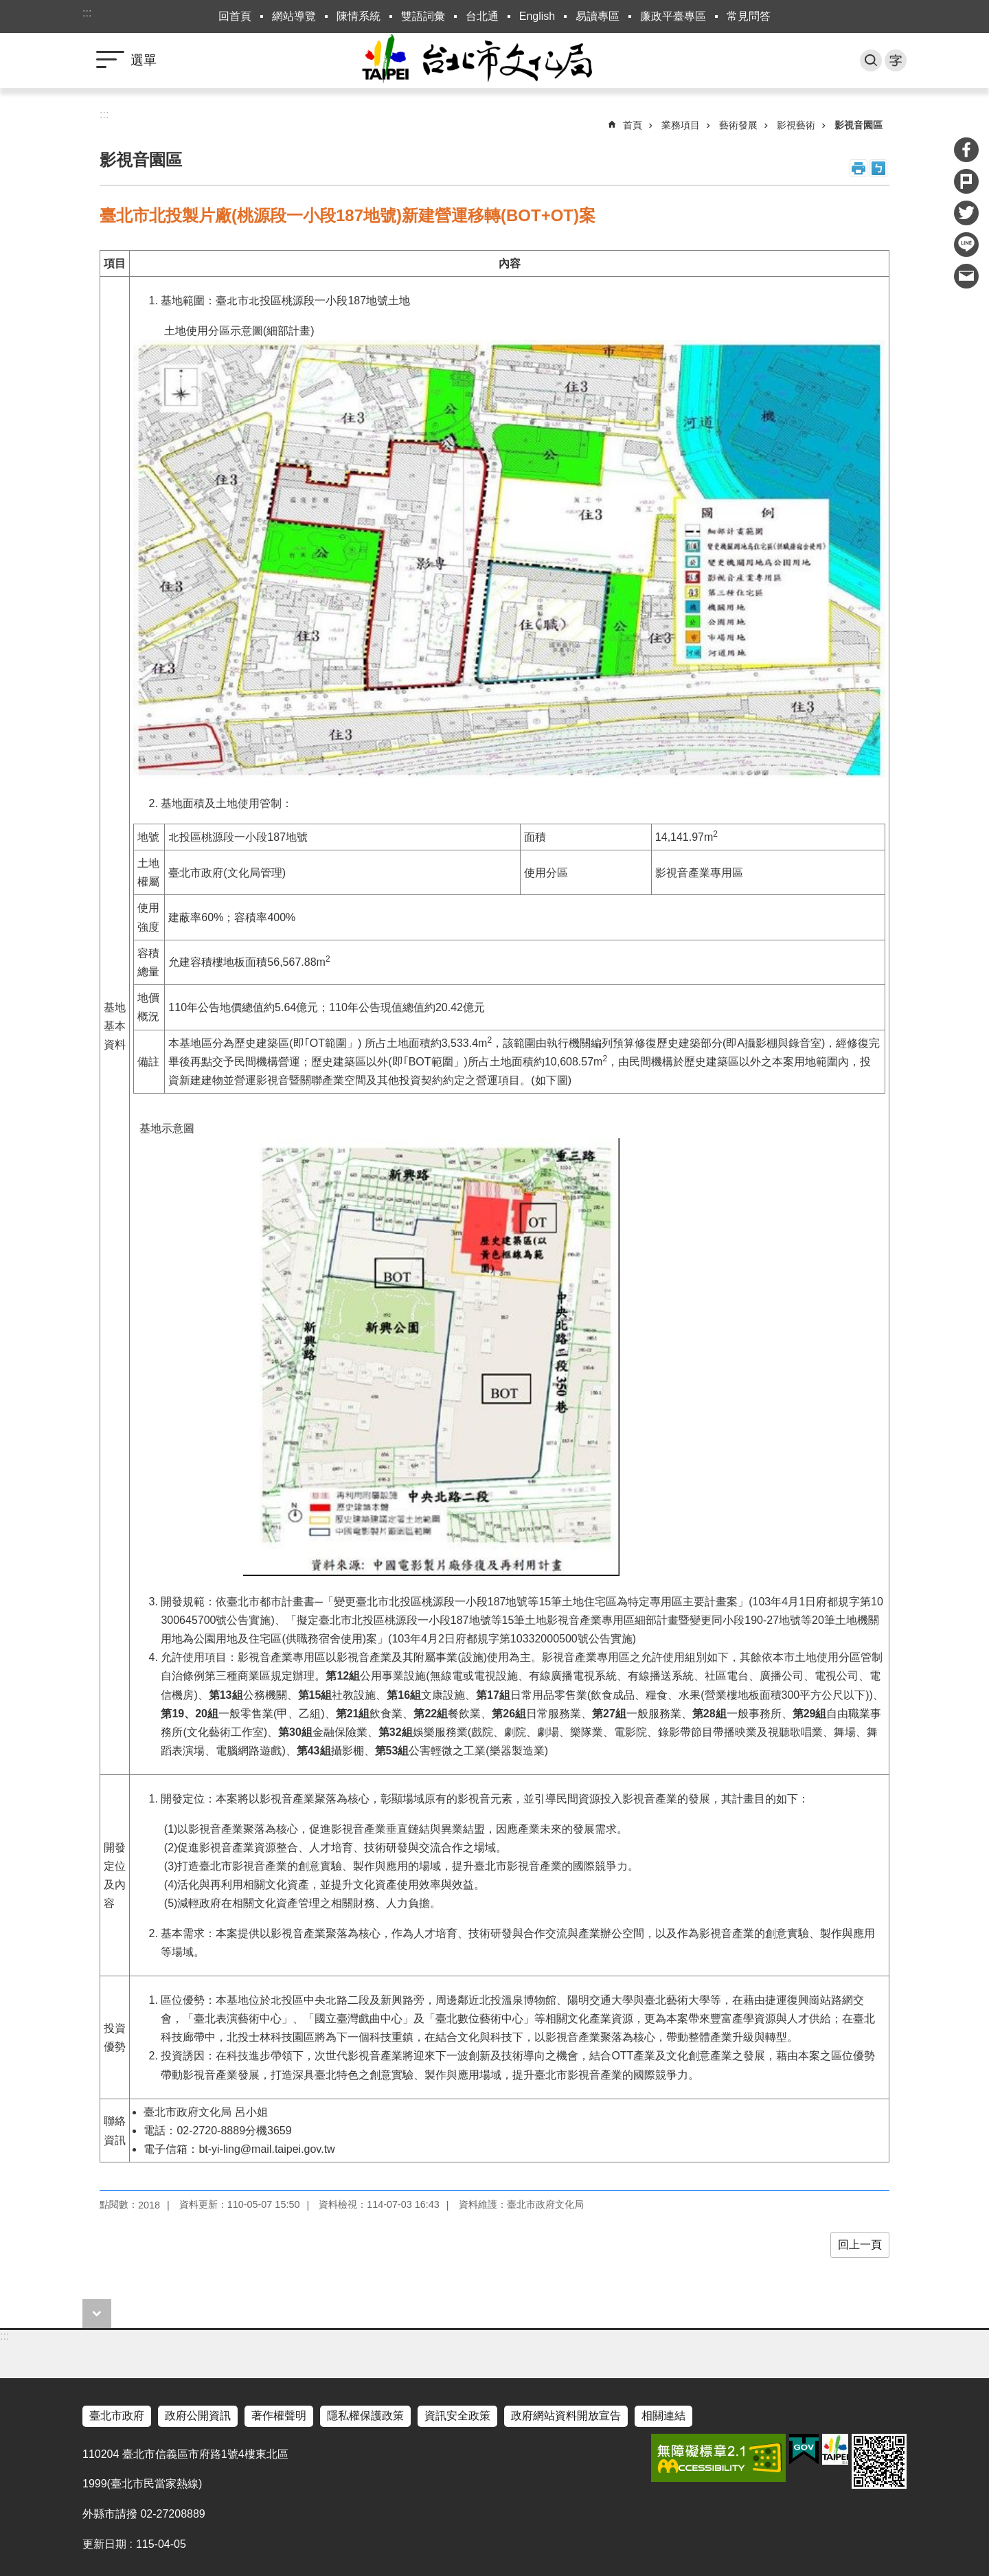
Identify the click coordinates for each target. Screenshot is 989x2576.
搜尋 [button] (871, 60)
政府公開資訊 (198, 2415)
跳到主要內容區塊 (7, 7)
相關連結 (663, 2415)
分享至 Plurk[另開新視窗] (966, 181)
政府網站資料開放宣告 (566, 2415)
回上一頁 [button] (860, 2244)
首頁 (632, 125)
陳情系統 (358, 16)
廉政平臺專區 (673, 16)
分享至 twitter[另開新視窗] (966, 213)
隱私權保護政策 (365, 2415)
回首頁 (234, 16)
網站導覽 (294, 16)
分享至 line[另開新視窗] (966, 244)
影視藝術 (796, 125)
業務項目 (680, 125)
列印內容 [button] (858, 168)
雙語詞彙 (423, 16)
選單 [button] (143, 60)
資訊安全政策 (457, 2415)
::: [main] (104, 114)
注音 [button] (878, 168)
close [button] (96, 2313)
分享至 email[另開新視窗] (966, 276)
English (537, 16)
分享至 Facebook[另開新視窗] (966, 149)
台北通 (482, 16)
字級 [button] (896, 60)
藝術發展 (738, 125)
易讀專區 (597, 16)
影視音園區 (858, 125)
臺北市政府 (116, 2415)
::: (86, 13)
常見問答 (749, 16)
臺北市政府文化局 (494, 60)
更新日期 (104, 2544)
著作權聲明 (278, 2415)
